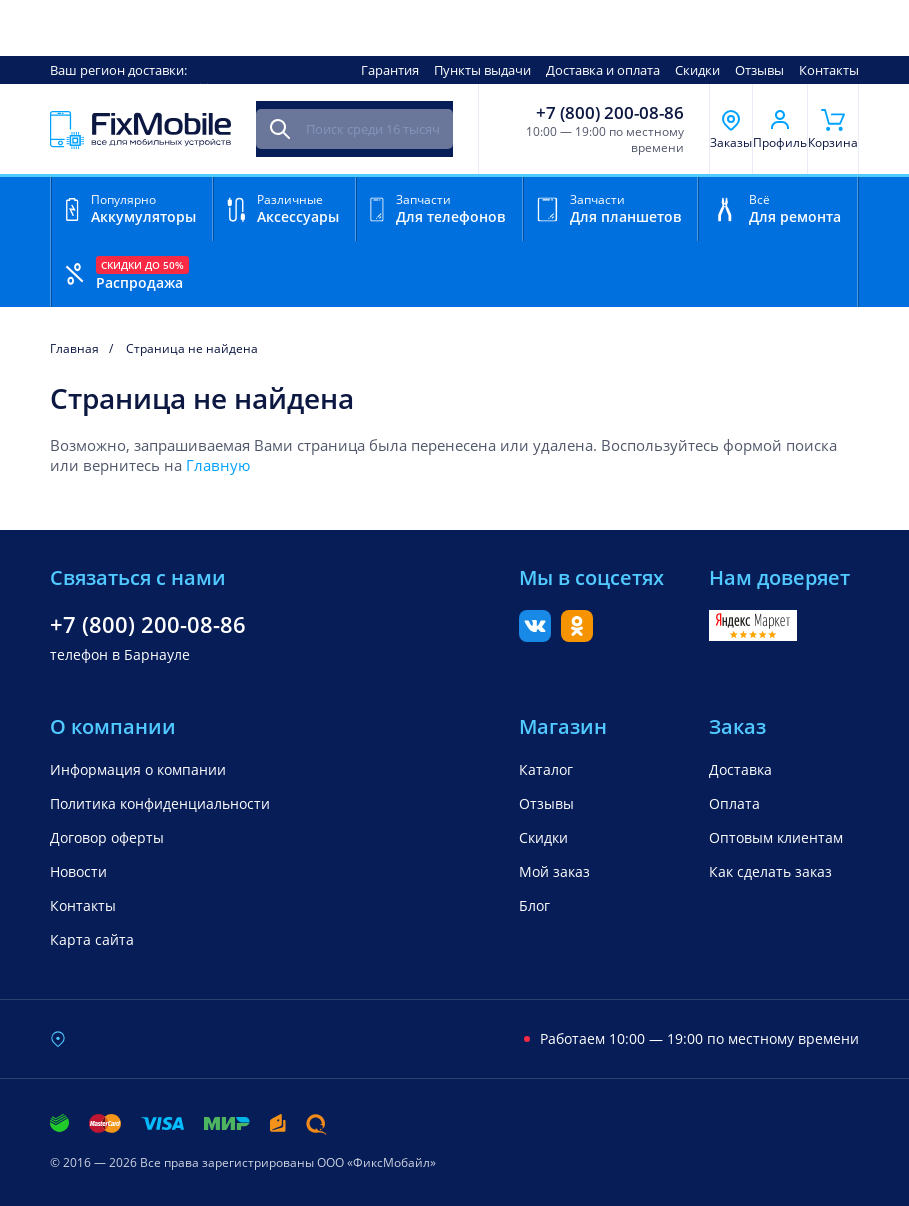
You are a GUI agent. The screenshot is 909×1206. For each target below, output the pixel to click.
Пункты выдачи (482, 70)
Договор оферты (107, 837)
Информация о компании (138, 769)
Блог (534, 905)
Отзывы (759, 70)
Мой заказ (554, 871)
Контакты (829, 70)
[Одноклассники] (577, 636)
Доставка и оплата (603, 70)
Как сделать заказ (770, 871)
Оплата (734, 803)
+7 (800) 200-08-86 (610, 113)
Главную (218, 465)
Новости (78, 871)
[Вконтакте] (535, 636)
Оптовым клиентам (776, 837)
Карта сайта (92, 939)
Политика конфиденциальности (160, 803)
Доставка (740, 769)
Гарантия (390, 70)
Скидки (697, 70)
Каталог (546, 769)
